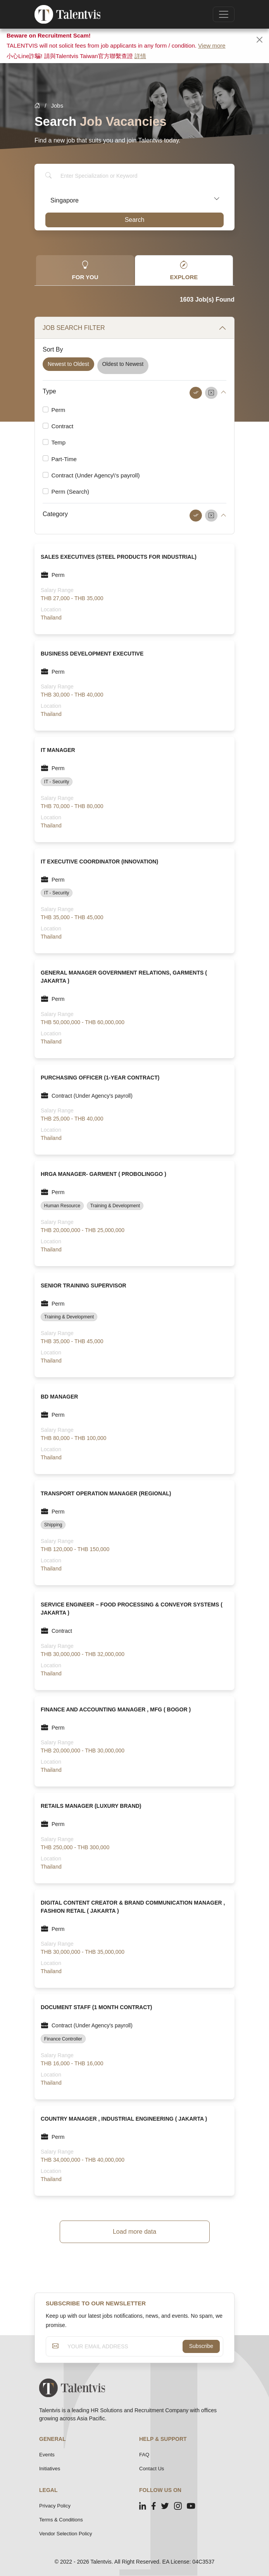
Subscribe (201, 2346)
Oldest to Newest (123, 364)
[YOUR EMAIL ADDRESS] (123, 2346)
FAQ (144, 2455)
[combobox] (134, 198)
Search (135, 219)
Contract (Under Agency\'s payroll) (96, 475)
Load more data (134, 2231)
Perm (59, 410)
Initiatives (49, 2468)
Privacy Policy (55, 2506)
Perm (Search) (71, 491)
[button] (223, 392)
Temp (59, 442)
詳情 (140, 56)
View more (212, 45)
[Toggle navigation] (224, 14)
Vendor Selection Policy (65, 2534)
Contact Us (151, 2468)
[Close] (259, 39)
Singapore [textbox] (64, 200)
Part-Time (64, 459)
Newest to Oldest (68, 364)
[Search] (140, 176)
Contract (63, 426)
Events (47, 2455)
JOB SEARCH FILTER (74, 327)
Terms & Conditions (61, 2520)
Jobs (57, 105)
